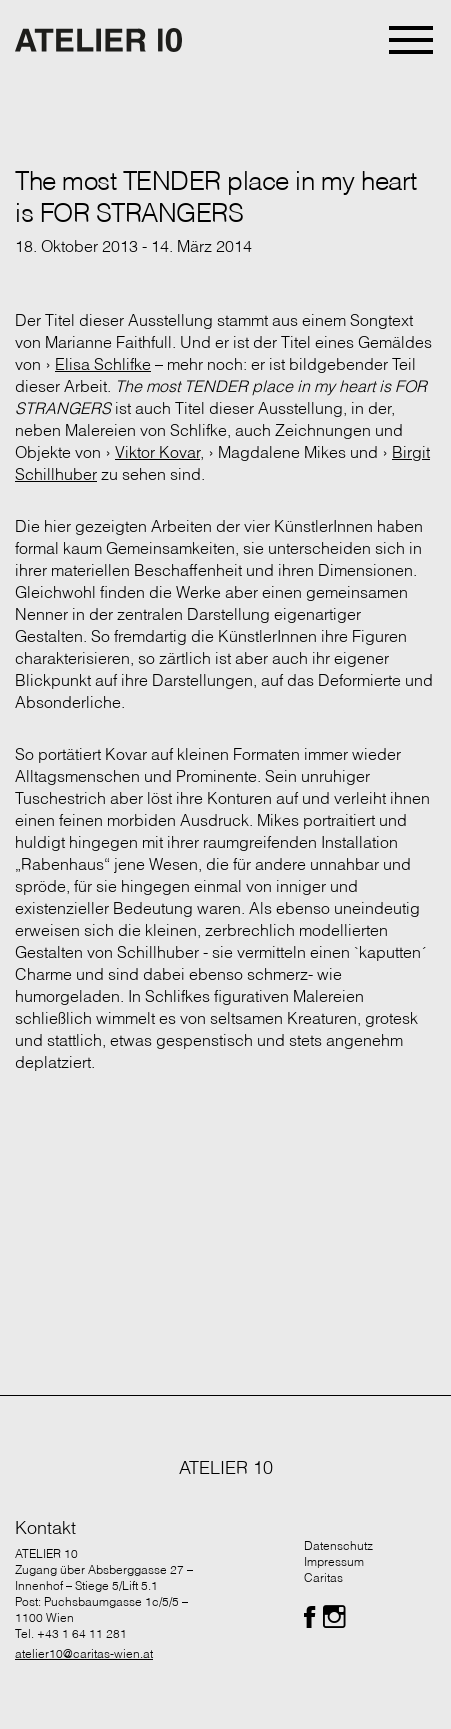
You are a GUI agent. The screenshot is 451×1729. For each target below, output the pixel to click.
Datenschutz (338, 1545)
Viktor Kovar (157, 452)
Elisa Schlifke (103, 364)
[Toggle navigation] (412, 40)
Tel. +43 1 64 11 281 (71, 1633)
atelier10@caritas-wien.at (84, 1653)
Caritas (323, 1577)
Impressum (334, 1561)
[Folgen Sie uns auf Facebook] (309, 1617)
